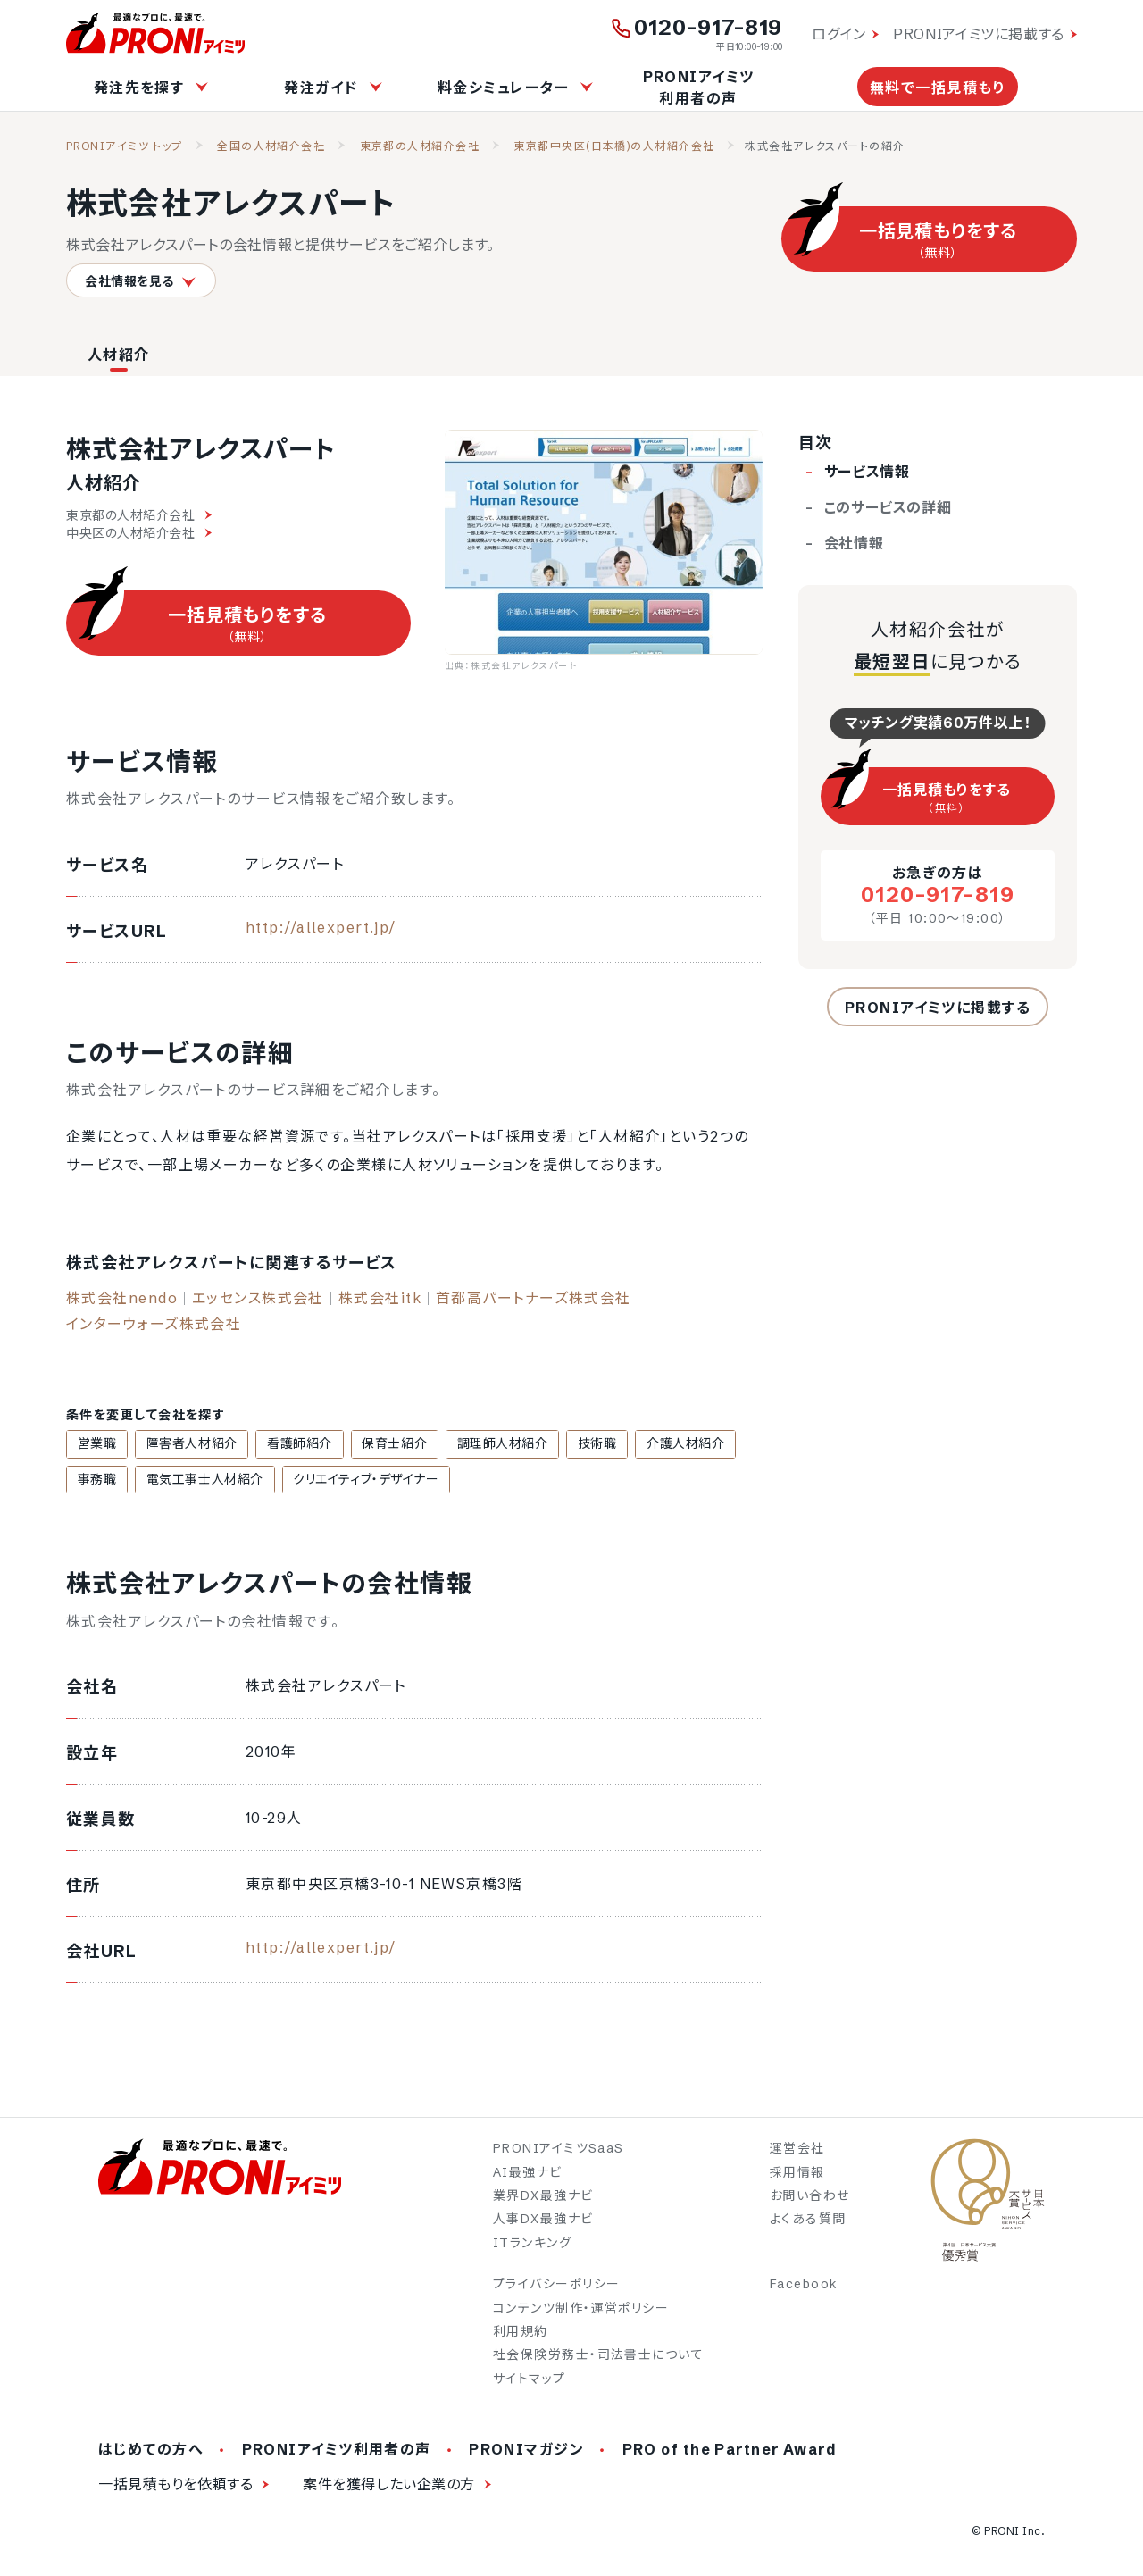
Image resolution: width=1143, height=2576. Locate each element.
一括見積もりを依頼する (175, 2487)
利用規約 (520, 2334)
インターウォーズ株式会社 (153, 1324)
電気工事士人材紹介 (132, 1481)
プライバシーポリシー (556, 2287)
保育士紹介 (371, 1444)
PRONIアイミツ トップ (124, 146)
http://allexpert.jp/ (321, 927)
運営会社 (797, 2151)
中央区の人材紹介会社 (139, 533)
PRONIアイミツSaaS (558, 2151)
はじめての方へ (151, 2452)
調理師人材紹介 (472, 1444)
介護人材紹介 (642, 1444)
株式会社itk (379, 1298)
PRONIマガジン (526, 2452)
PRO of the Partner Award (730, 2452)
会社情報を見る (141, 280)
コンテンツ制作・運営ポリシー (581, 2310)
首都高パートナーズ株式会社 (533, 1298)
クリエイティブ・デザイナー (287, 1481)
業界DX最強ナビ (543, 2198)
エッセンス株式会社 (258, 1298)
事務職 (724, 1444)
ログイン (839, 34)
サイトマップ (529, 2380)
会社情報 (854, 543)
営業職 (93, 1444)
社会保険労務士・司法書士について (598, 2357)
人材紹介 (119, 355)
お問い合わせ (810, 2198)
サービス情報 (867, 472)
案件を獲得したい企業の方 (389, 2487)
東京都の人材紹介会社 (420, 146)
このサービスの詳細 (888, 507)
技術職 (560, 1444)
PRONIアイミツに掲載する (978, 34)
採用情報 (797, 2174)
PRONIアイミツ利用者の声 (699, 87)
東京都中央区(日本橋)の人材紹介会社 (613, 146)
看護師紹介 (283, 1444)
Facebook (804, 2287)
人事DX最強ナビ (543, 2221)
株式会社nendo (122, 1298)
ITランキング (532, 2245)
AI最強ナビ (528, 2174)
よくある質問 (808, 2221)
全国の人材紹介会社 (271, 146)
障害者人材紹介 (182, 1444)
